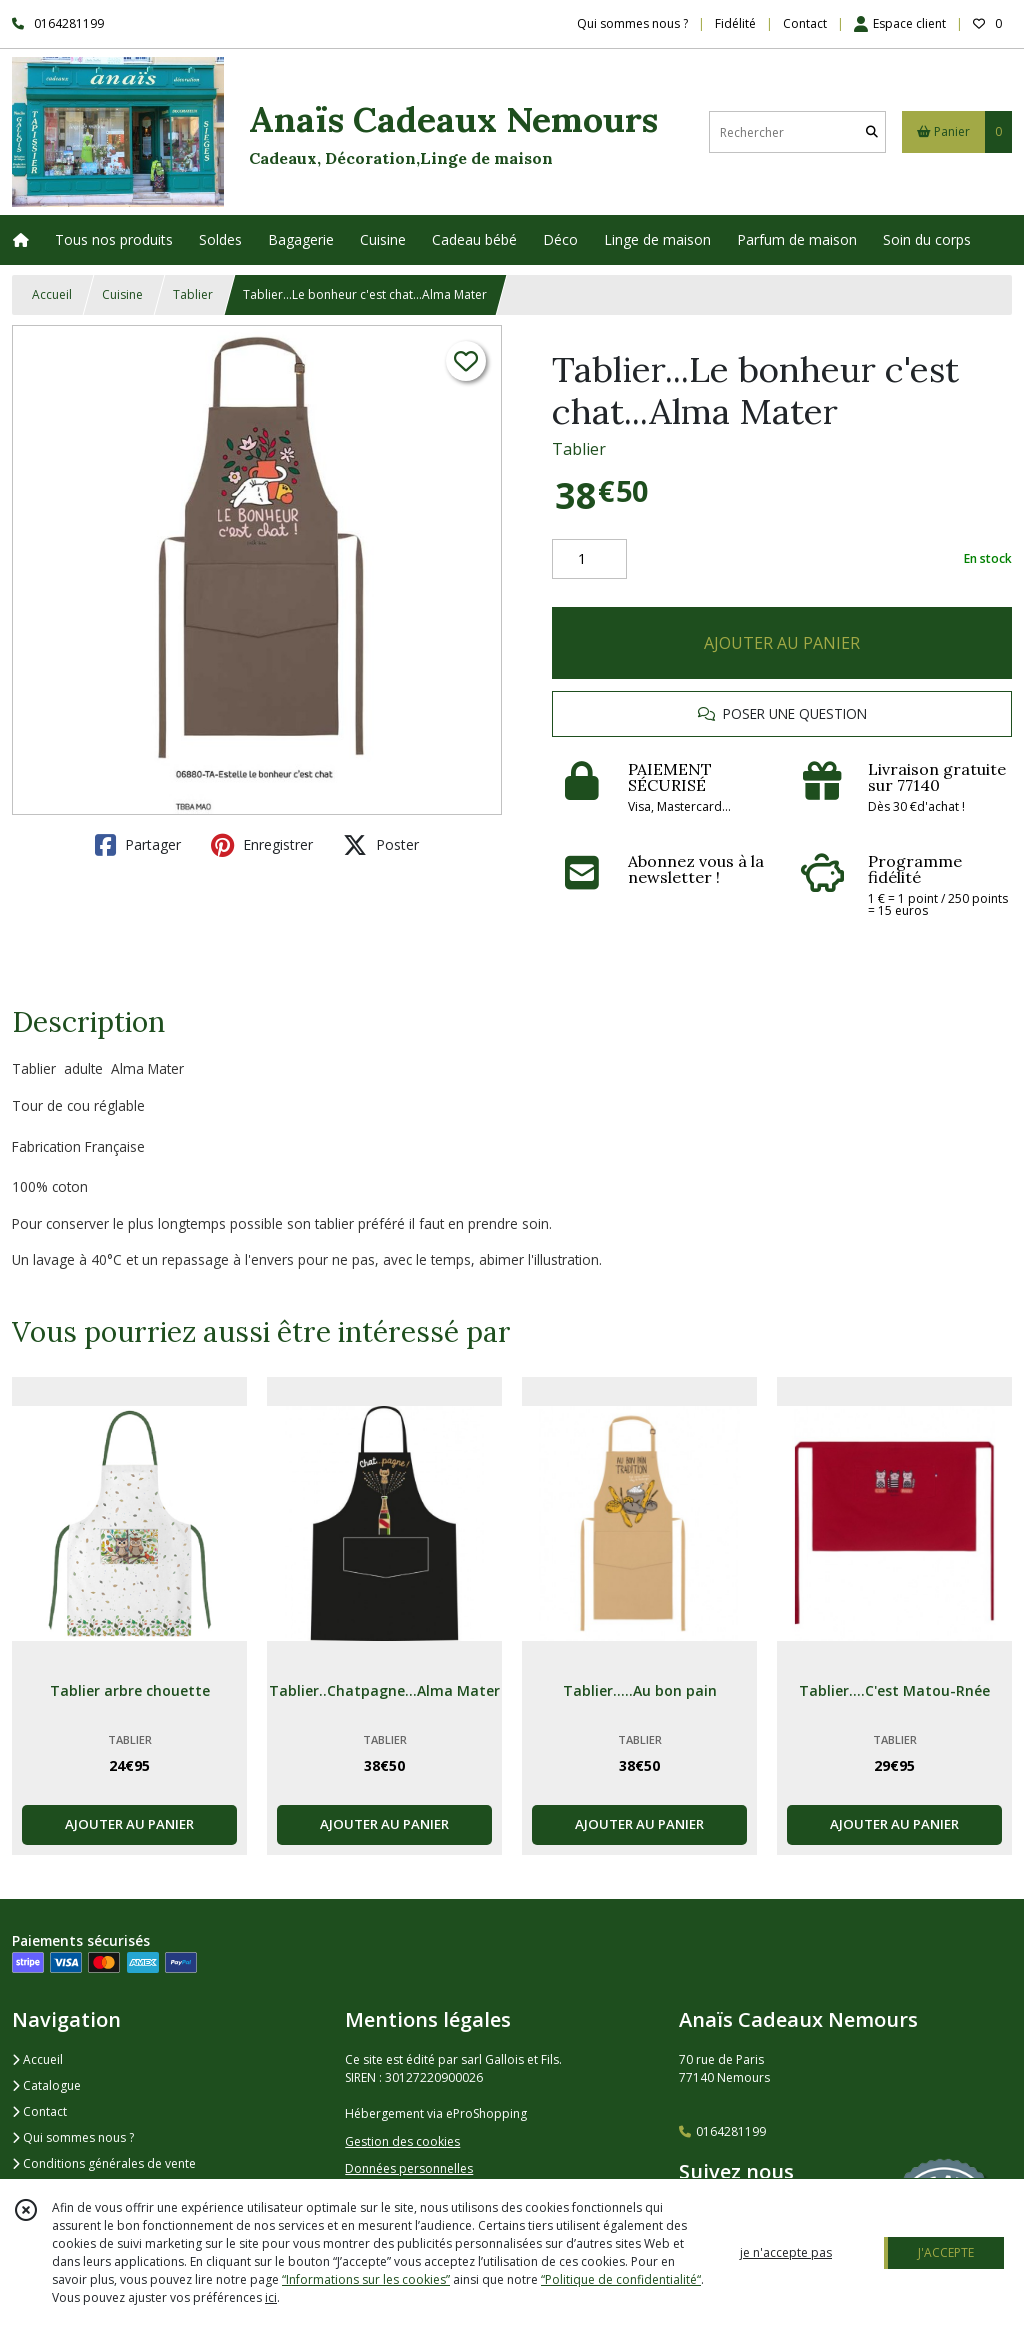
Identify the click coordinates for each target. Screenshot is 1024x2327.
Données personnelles (409, 2168)
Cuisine (122, 294)
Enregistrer (262, 845)
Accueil (52, 294)
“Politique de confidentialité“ (621, 2279)
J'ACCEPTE (946, 2252)
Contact (805, 23)
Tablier (193, 294)
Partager (138, 845)
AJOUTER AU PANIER (782, 643)
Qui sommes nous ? (73, 2137)
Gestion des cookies (402, 2141)
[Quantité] (589, 559)
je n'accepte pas (786, 2252)
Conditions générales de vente (104, 2163)
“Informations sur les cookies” (366, 2279)
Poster (381, 845)
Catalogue (46, 2085)
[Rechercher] (872, 132)
